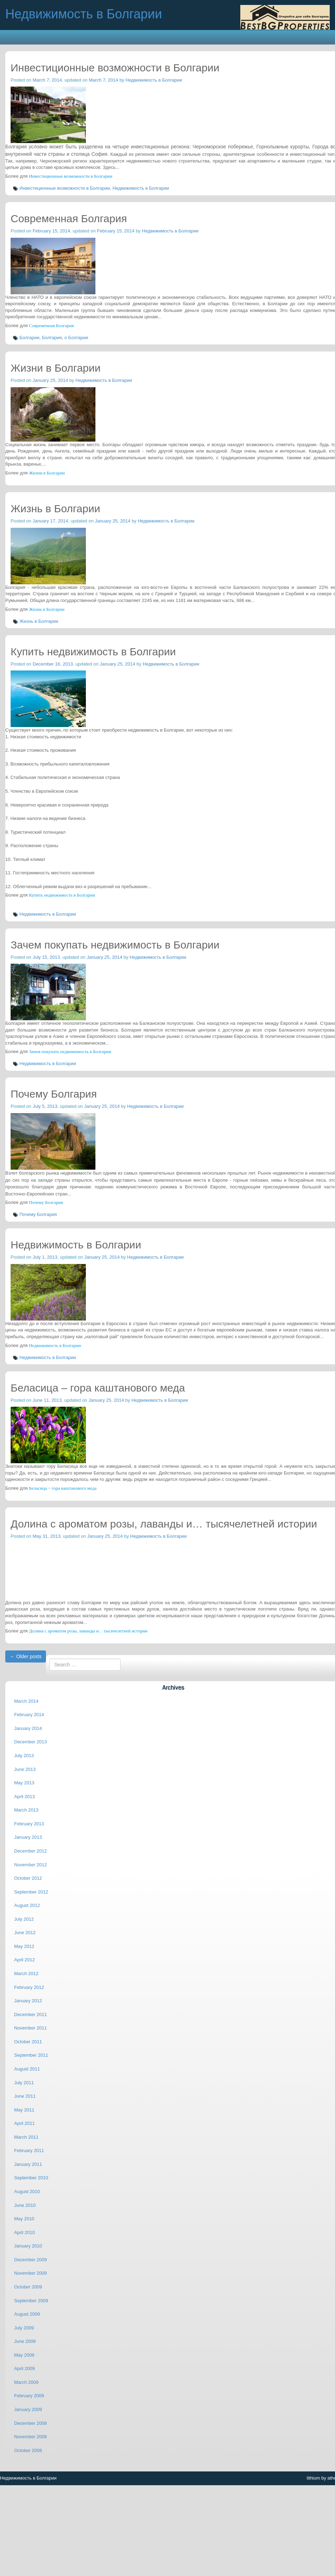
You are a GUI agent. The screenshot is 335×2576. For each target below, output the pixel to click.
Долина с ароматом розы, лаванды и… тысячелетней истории (88, 1631)
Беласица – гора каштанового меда (62, 1488)
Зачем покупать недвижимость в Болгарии (70, 1051)
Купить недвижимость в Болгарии (62, 895)
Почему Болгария (46, 1202)
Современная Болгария (51, 326)
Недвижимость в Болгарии (153, 80)
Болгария (52, 337)
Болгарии (29, 337)
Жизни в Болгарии (47, 473)
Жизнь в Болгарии (47, 609)
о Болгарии (76, 337)
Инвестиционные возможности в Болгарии (70, 176)
